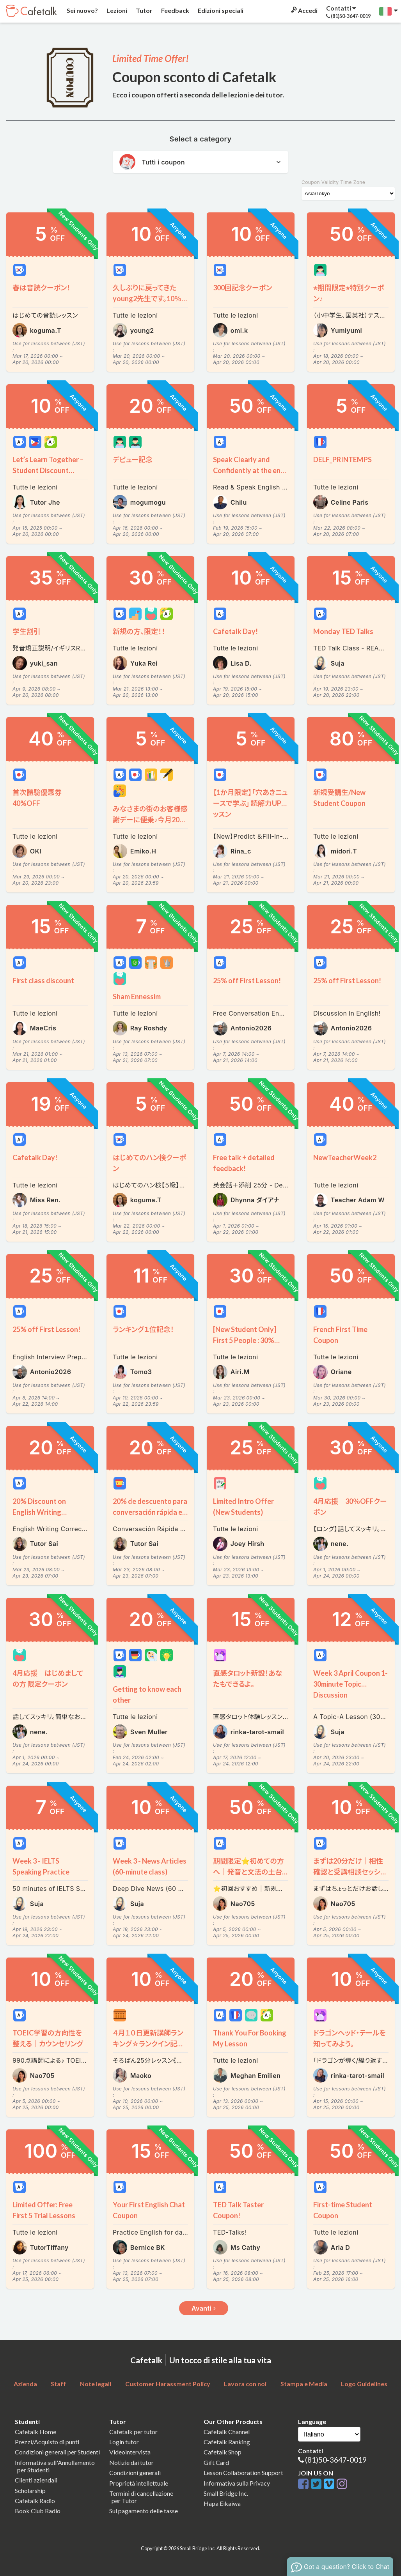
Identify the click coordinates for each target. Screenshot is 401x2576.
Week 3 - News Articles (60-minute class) (149, 1866)
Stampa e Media (303, 2383)
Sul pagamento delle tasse (143, 2510)
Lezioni (116, 10)
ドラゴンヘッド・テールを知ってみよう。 (349, 2038)
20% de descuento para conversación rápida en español (150, 1507)
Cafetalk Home (35, 2431)
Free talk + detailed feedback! (244, 1163)
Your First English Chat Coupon (149, 2210)
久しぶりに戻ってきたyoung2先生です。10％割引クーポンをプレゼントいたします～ (149, 293)
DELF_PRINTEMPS (342, 459)
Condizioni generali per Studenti (57, 2452)
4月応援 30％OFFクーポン (350, 1506)
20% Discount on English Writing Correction (39, 1507)
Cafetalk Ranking (227, 2441)
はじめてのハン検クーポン (149, 1163)
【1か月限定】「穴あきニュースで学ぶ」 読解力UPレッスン (250, 798)
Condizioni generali (135, 2472)
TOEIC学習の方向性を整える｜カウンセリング (47, 2038)
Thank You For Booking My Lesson (249, 2038)
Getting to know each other (147, 1694)
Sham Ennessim (137, 996)
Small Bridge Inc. (226, 2493)
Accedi (303, 10)
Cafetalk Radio (35, 2500)
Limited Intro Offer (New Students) (243, 1506)
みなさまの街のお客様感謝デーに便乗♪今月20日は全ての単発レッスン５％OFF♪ (150, 814)
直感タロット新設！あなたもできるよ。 (247, 1678)
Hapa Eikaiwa (222, 2503)
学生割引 (26, 631)
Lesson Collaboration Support (243, 2472)
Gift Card (216, 2462)
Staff (58, 2383)
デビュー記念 (133, 459)
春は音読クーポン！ (41, 287)
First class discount (43, 980)
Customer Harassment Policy (167, 2383)
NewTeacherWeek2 (344, 1157)
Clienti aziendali (36, 2480)
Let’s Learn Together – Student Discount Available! (47, 465)
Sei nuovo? (82, 10)
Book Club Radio (37, 2510)
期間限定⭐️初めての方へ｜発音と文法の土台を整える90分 (248, 1867)
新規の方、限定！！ (139, 631)
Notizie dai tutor (131, 2462)
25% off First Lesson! (247, 980)
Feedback (174, 10)
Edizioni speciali (220, 10)
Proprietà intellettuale (138, 2483)
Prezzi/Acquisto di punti (47, 2441)
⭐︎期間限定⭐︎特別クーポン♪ (348, 293)
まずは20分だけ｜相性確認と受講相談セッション (349, 1867)
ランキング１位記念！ (143, 1329)
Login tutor (124, 2441)
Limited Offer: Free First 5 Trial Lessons (43, 2210)
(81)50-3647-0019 (336, 2459)
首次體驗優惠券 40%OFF (37, 797)
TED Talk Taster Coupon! (238, 2210)
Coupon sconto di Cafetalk (194, 76)
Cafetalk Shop (222, 2452)
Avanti (204, 2308)
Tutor (144, 10)
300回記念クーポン (242, 287)
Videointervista (130, 2452)
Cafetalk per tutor (133, 2431)
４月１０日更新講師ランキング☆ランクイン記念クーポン (148, 2038)
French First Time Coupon (340, 1335)
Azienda (25, 2383)
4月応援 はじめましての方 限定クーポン (47, 1678)
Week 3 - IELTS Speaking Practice (40, 1866)
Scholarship (30, 2490)
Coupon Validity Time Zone (333, 182)
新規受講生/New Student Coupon (339, 797)
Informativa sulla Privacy (237, 2483)
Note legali (95, 2383)
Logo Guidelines (364, 2383)
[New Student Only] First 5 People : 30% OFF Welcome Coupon (248, 1335)
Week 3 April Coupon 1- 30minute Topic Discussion (350, 1679)
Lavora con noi (245, 2383)
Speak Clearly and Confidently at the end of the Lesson (249, 465)
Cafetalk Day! (235, 631)
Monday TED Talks (343, 631)
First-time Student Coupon (342, 2210)
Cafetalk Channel (227, 2431)
